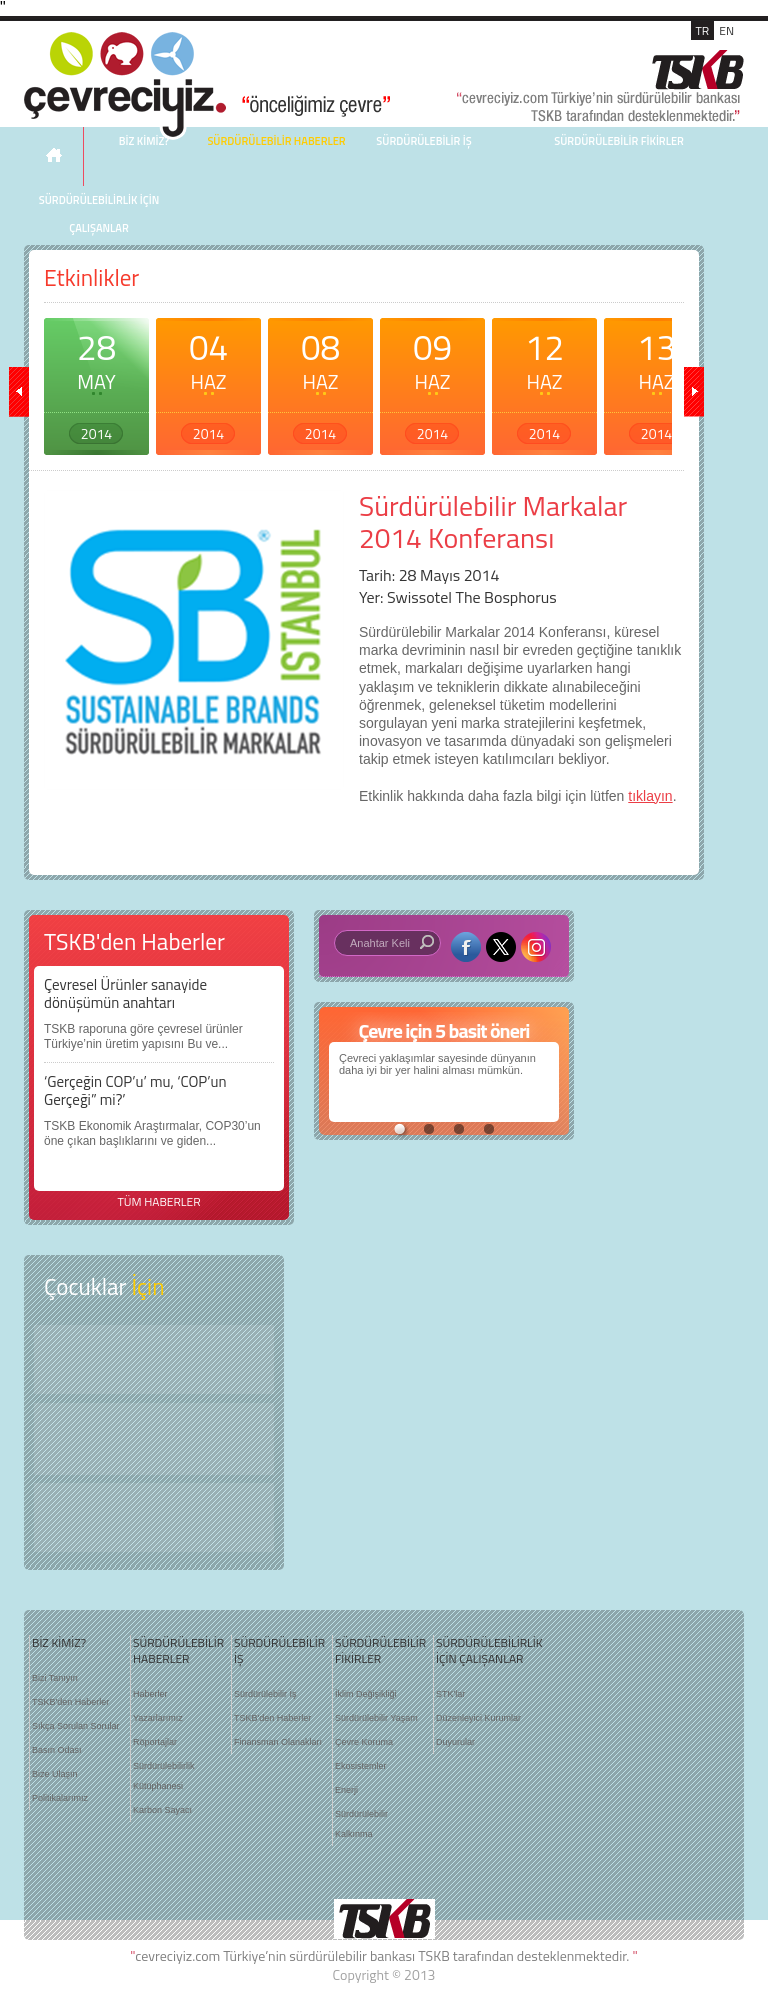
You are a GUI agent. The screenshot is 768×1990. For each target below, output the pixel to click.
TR (703, 30)
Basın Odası (57, 1750)
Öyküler (154, 1439)
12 (544, 382)
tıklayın (650, 796)
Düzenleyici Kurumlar (478, 1718)
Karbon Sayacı (162, 1810)
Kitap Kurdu (154, 1517)
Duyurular (455, 1742)
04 (208, 382)
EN (726, 30)
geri (19, 392)
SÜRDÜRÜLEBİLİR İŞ (423, 141)
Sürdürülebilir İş (265, 1694)
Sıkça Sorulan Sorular (76, 1726)
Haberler (150, 1694)
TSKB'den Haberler (70, 1702)
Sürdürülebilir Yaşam (376, 1718)
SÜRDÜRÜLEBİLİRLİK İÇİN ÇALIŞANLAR (99, 214)
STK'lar (450, 1694)
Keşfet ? (154, 1359)
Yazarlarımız (158, 1718)
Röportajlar (155, 1742)
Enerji (346, 1790)
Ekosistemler (361, 1766)
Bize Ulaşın (55, 1774)
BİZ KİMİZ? (59, 1643)
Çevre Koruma (364, 1742)
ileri (694, 392)
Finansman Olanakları (278, 1742)
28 (96, 382)
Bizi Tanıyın (55, 1678)
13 (656, 382)
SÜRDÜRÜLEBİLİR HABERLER (276, 141)
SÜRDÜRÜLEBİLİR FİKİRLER (619, 141)
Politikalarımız (60, 1798)
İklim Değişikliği (366, 1694)
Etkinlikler (91, 277)
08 (320, 382)
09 (432, 382)
